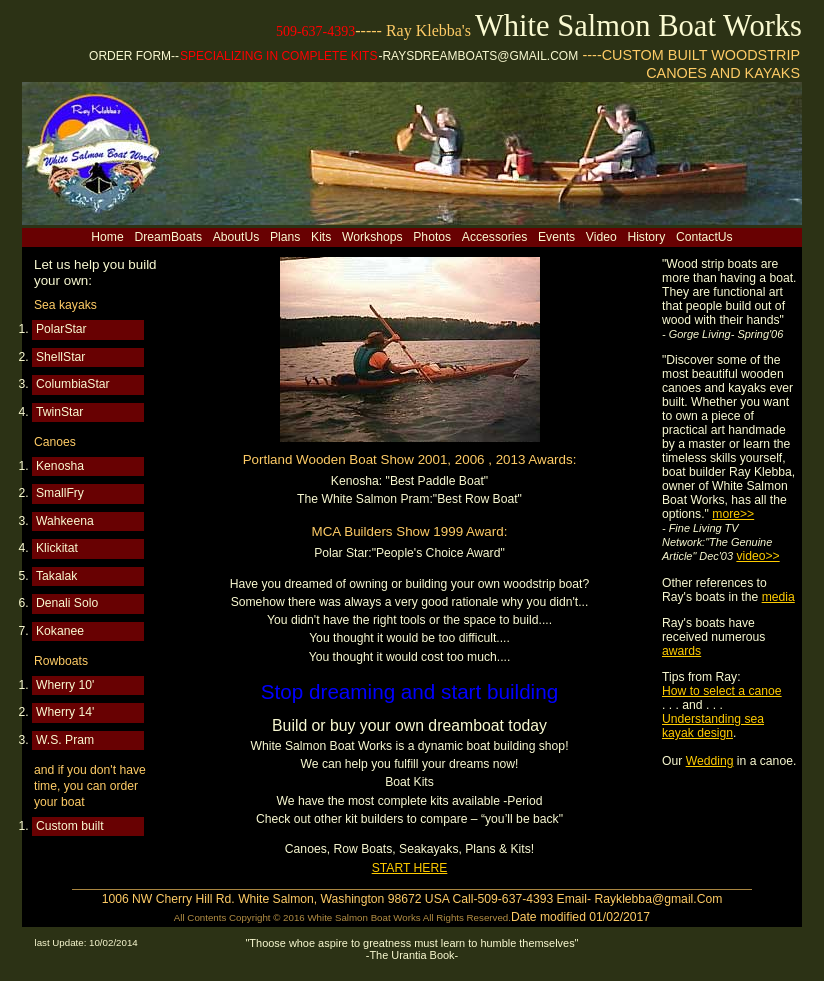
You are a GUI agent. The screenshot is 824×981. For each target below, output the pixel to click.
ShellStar (60, 357)
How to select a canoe (722, 691)
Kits (321, 237)
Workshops (372, 237)
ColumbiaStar (73, 384)
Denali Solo (67, 603)
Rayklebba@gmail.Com (658, 899)
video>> (757, 556)
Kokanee (60, 631)
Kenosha (60, 466)
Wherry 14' (65, 712)
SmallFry (60, 493)
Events (556, 237)
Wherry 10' (65, 685)
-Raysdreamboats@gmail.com (478, 56)
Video (601, 237)
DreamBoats (168, 237)
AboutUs (236, 237)
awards (681, 651)
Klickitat (57, 548)
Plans (285, 237)
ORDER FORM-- (134, 56)
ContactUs (704, 237)
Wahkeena (65, 521)
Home (107, 237)
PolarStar (61, 329)
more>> (733, 514)
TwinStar (59, 412)
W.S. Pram (65, 740)
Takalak (56, 576)
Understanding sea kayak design (713, 726)
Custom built (70, 826)
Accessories (495, 237)
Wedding (710, 761)
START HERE (410, 868)
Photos (432, 237)
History (646, 237)
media (778, 597)
